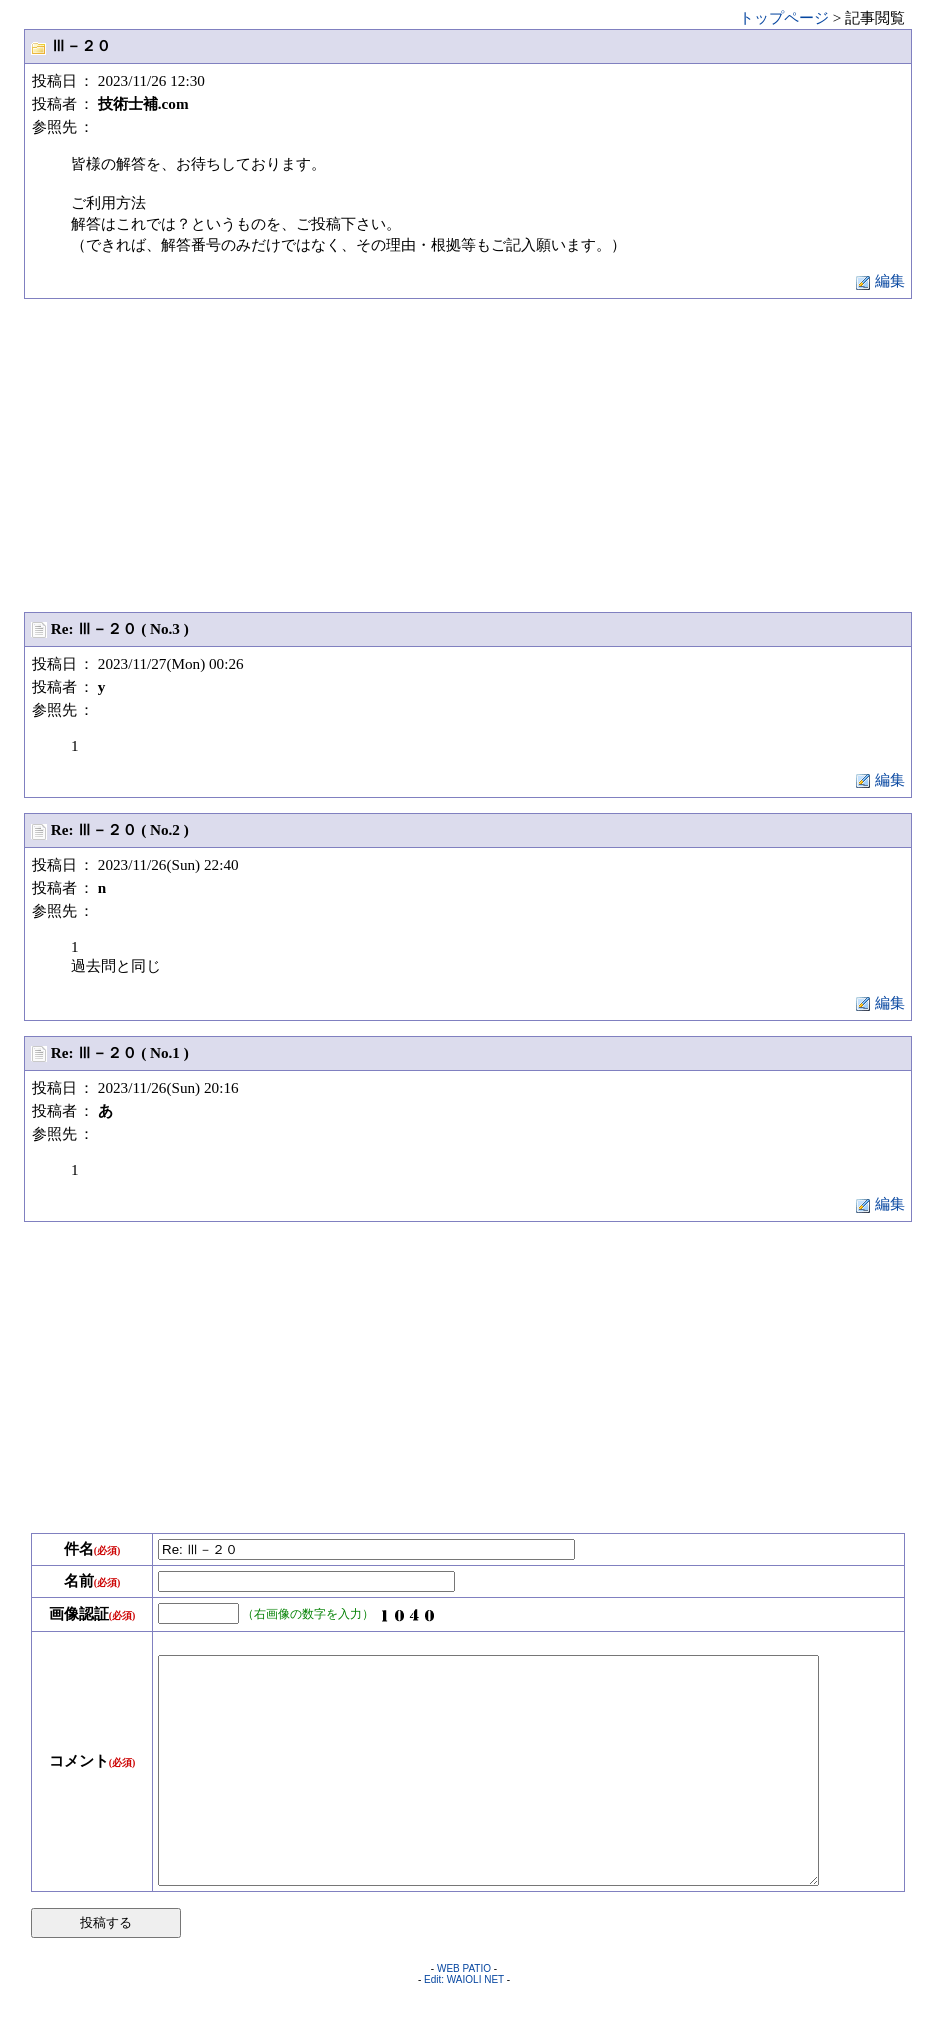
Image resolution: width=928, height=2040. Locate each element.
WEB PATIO (464, 2013)
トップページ (784, 17)
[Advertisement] (468, 454)
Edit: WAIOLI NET (464, 2024)
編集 (880, 280)
